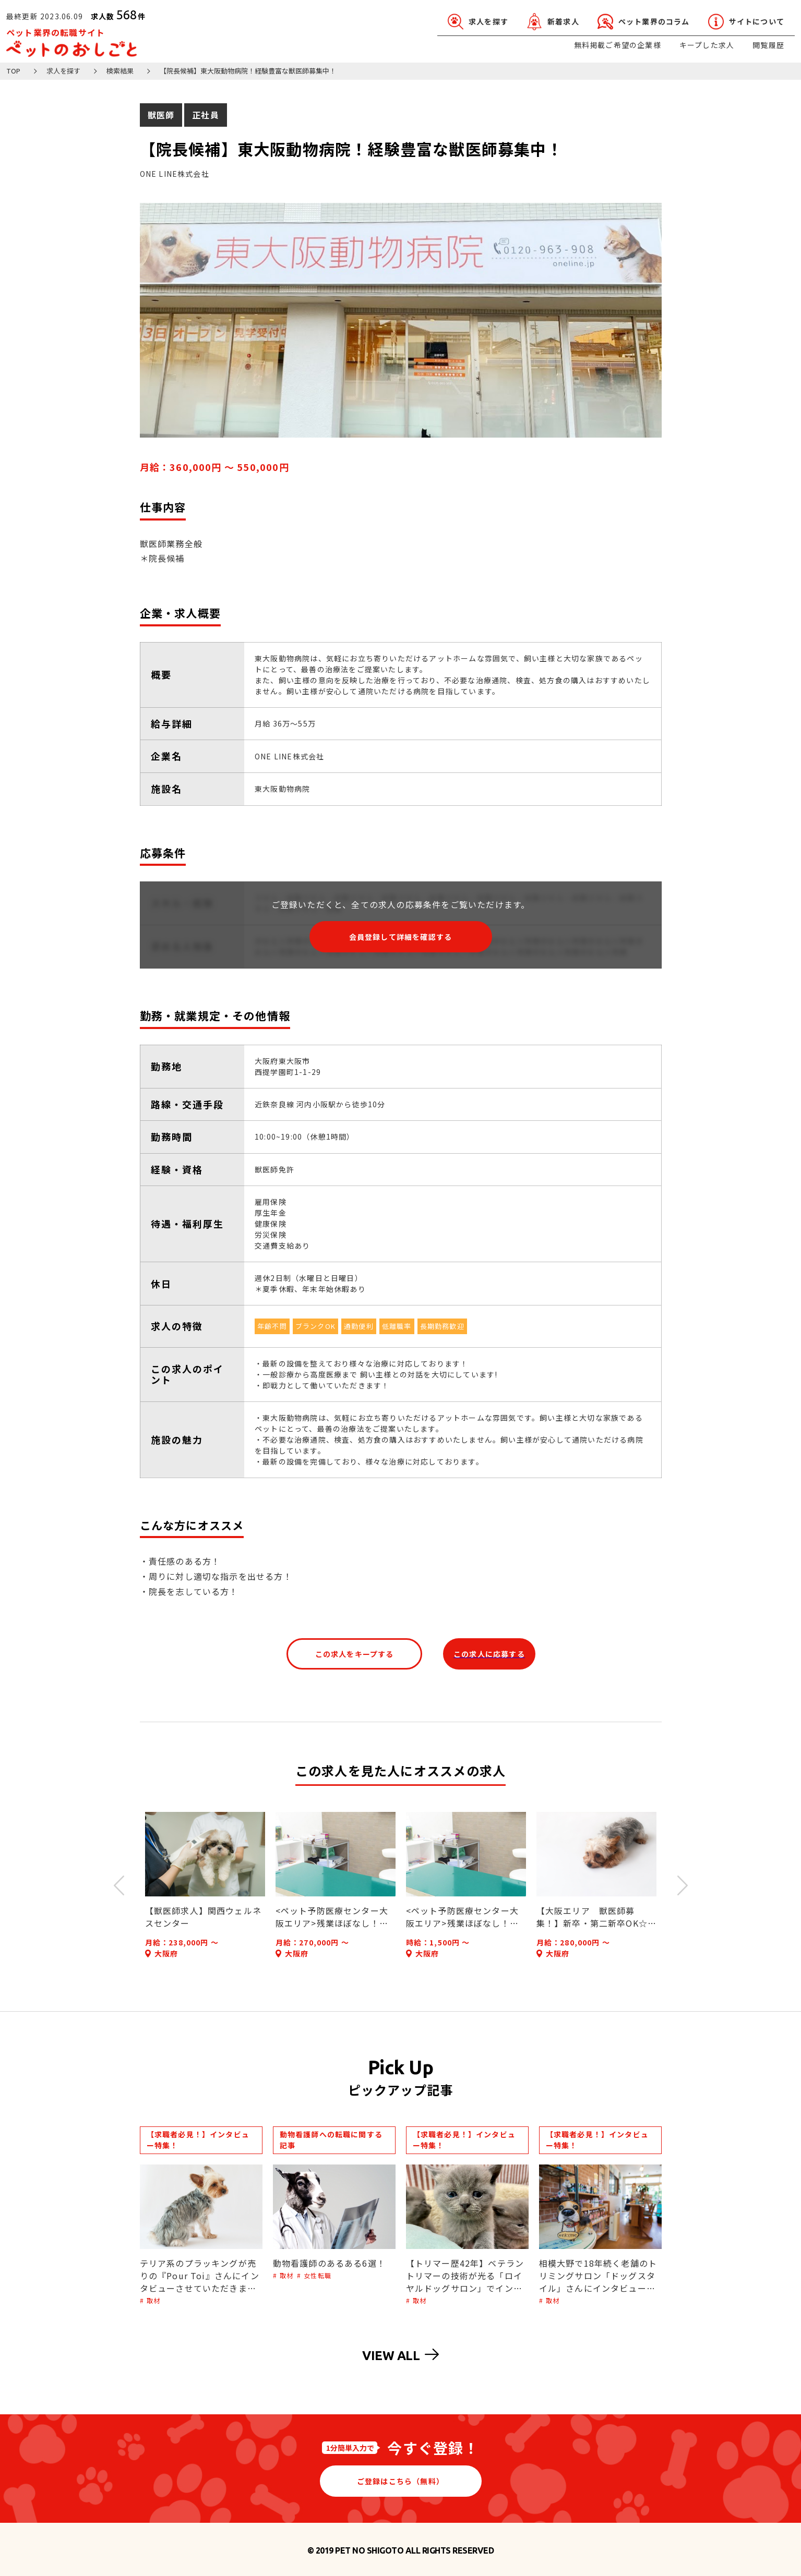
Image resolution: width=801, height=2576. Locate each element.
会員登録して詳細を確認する (400, 937)
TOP (13, 71)
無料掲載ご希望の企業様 (617, 45)
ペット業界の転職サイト (71, 42)
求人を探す (63, 71)
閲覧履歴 (768, 45)
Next (682, 1885)
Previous (119, 1885)
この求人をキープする (354, 1654)
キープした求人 (706, 45)
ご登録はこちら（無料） (400, 2481)
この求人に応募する (489, 1654)
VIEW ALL (400, 2355)
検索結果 (120, 71)
